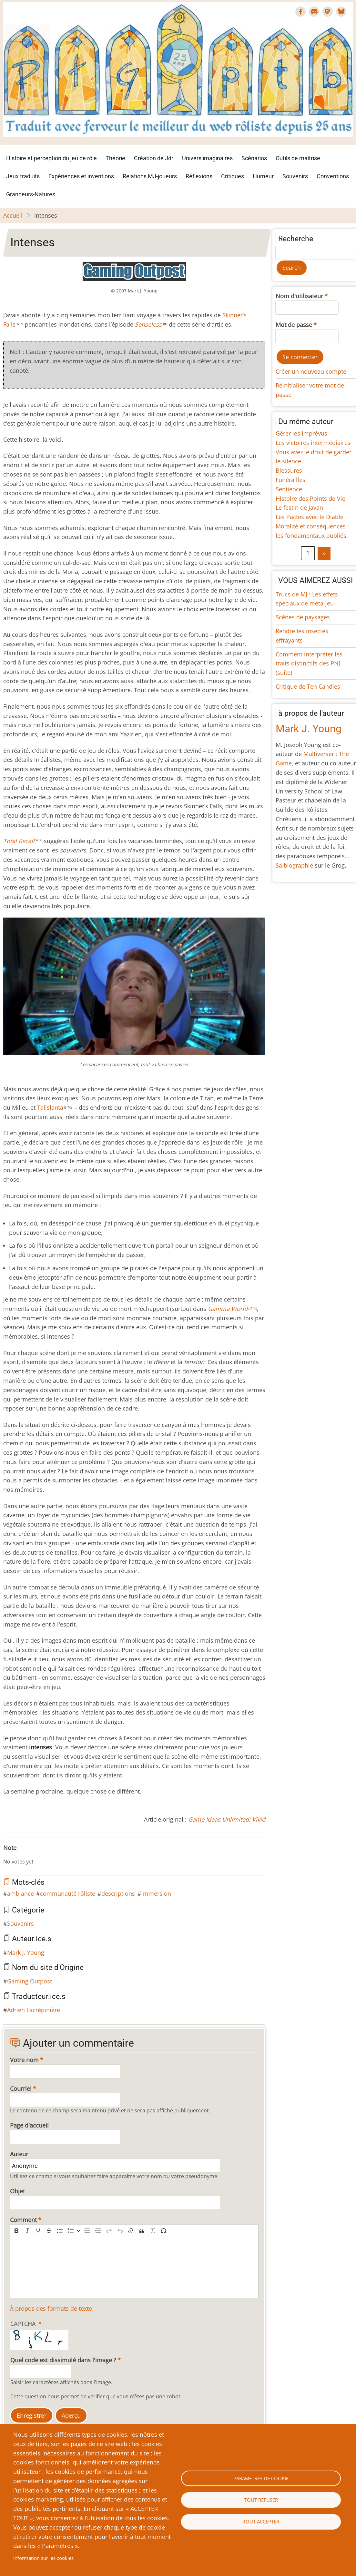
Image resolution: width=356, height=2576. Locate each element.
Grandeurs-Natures (30, 194)
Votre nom (24, 2060)
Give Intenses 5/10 (31, 1855)
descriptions (118, 1893)
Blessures (289, 470)
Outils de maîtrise (298, 158)
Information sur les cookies (43, 2558)
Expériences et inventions (81, 176)
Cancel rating (5, 1855)
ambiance (20, 1893)
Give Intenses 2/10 (16, 1855)
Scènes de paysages (303, 617)
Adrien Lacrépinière (33, 2010)
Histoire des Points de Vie (310, 498)
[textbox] (134, 2267)
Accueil (13, 215)
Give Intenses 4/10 (26, 1855)
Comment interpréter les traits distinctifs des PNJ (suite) (309, 663)
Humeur (263, 176)
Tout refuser (261, 2500)
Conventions (333, 176)
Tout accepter (261, 2521)
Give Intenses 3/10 (21, 1855)
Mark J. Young (25, 1952)
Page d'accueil (29, 2125)
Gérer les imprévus (301, 433)
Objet (17, 2191)
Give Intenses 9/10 (52, 1855)
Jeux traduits (23, 176)
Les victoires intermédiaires (313, 443)
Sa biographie (294, 865)
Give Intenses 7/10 (42, 1855)
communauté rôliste (67, 1893)
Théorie (115, 158)
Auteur (19, 2154)
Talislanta (50, 1107)
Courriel (21, 2088)
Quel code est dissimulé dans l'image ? (63, 2360)
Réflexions (199, 176)
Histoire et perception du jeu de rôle (51, 158)
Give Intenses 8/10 (47, 1855)
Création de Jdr (153, 158)
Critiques (232, 176)
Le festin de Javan (299, 507)
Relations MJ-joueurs (150, 176)
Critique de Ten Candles (308, 686)
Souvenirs (295, 176)
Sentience (289, 489)
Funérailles (290, 480)
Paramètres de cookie (261, 2478)
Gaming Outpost (29, 1981)
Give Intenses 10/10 (57, 1855)
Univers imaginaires (207, 158)
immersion (156, 1893)
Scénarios (254, 158)
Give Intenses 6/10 (36, 1855)
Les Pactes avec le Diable (309, 517)
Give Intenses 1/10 (11, 1855)
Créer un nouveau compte (311, 371)
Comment (23, 2220)
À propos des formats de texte (51, 2308)
